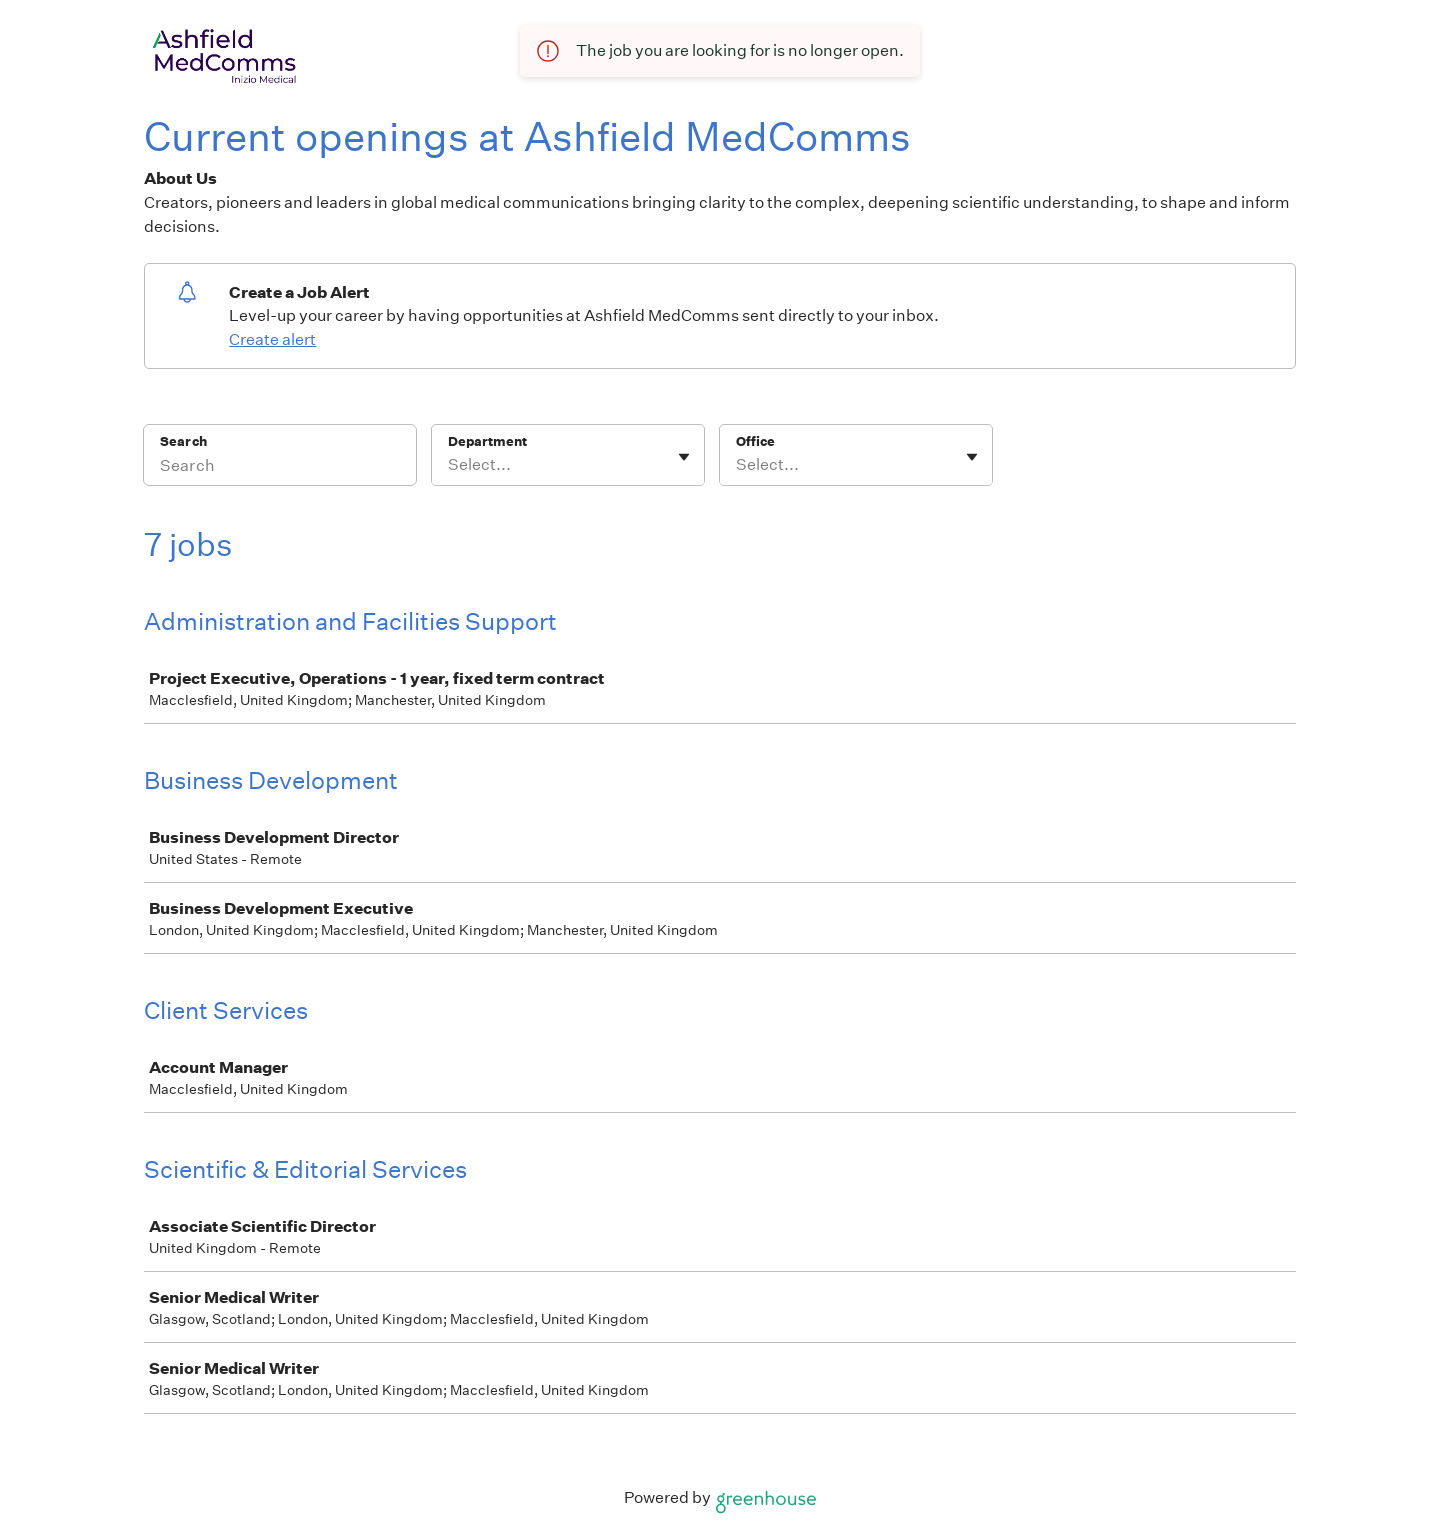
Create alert (272, 339)
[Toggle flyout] (684, 457)
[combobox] (449, 465)
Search (183, 441)
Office (755, 441)
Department (487, 441)
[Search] (280, 468)
